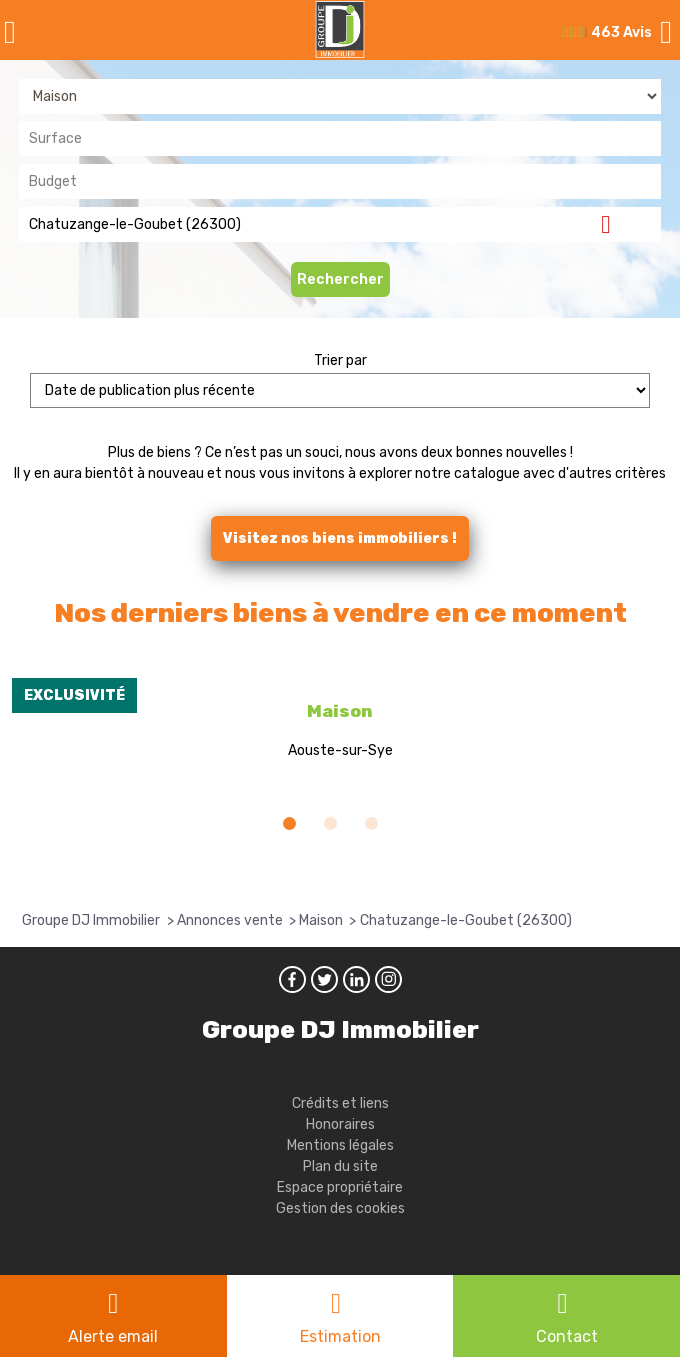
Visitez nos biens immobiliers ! (340, 538)
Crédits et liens (340, 1103)
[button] (289, 823)
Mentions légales (340, 1145)
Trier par (340, 360)
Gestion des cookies (340, 1208)
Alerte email (113, 1336)
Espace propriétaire (340, 1187)
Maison (340, 711)
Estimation (340, 1336)
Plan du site (340, 1166)
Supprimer (613, 223)
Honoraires (340, 1124)
